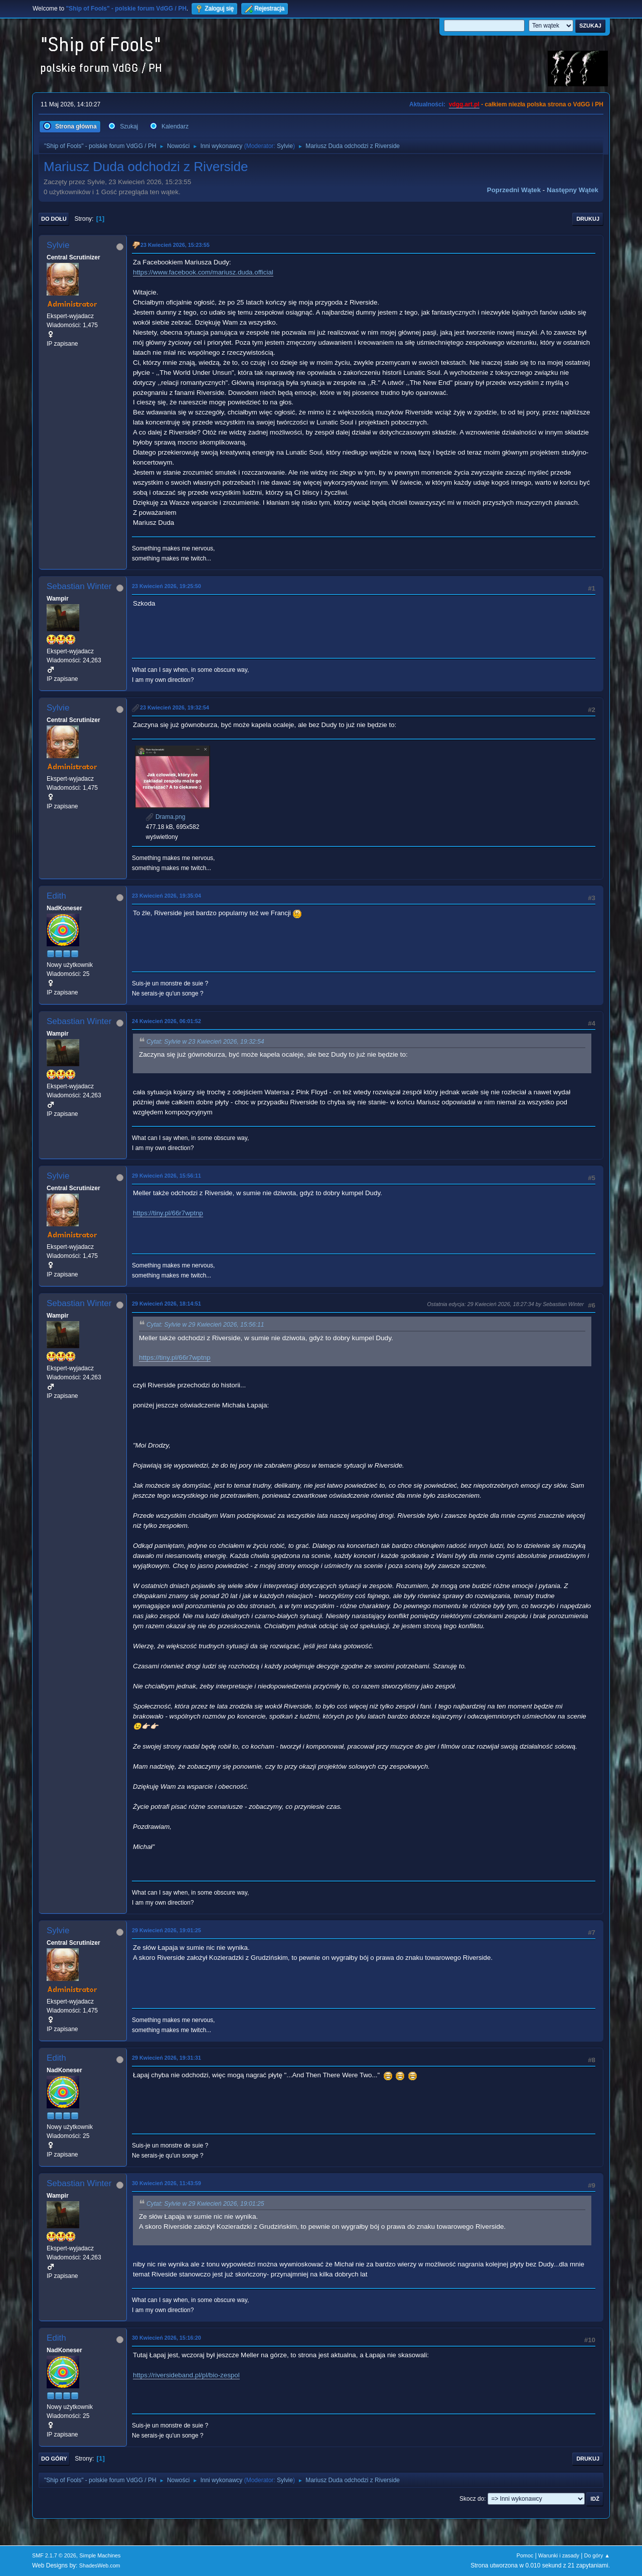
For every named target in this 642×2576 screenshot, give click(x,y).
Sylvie (285, 146)
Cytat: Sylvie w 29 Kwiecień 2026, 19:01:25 (205, 2203)
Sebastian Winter (79, 586)
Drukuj (587, 219)
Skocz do (471, 2498)
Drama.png (166, 816)
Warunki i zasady (558, 2555)
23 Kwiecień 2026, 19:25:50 (166, 586)
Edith (56, 896)
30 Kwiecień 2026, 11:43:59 (166, 2183)
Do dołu (54, 219)
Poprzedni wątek (514, 190)
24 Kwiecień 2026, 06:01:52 (166, 1021)
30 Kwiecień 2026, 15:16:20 (166, 2338)
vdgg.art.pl (464, 104)
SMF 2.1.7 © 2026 (54, 2555)
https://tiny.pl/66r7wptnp (168, 1213)
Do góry (54, 2459)
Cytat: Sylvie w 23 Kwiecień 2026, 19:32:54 (205, 1041)
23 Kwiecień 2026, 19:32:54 (174, 707)
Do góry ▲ (597, 2555)
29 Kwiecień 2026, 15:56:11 (166, 1176)
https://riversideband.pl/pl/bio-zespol (186, 2375)
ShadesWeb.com (99, 2565)
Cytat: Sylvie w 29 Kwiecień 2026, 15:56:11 (205, 1325)
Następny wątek (572, 190)
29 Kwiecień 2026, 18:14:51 (166, 1304)
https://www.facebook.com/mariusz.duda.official (203, 272)
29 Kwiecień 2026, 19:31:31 (166, 2058)
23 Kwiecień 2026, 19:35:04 (166, 896)
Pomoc (525, 2555)
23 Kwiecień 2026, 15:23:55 (175, 245)
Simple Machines (99, 2555)
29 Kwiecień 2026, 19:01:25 (166, 1930)
